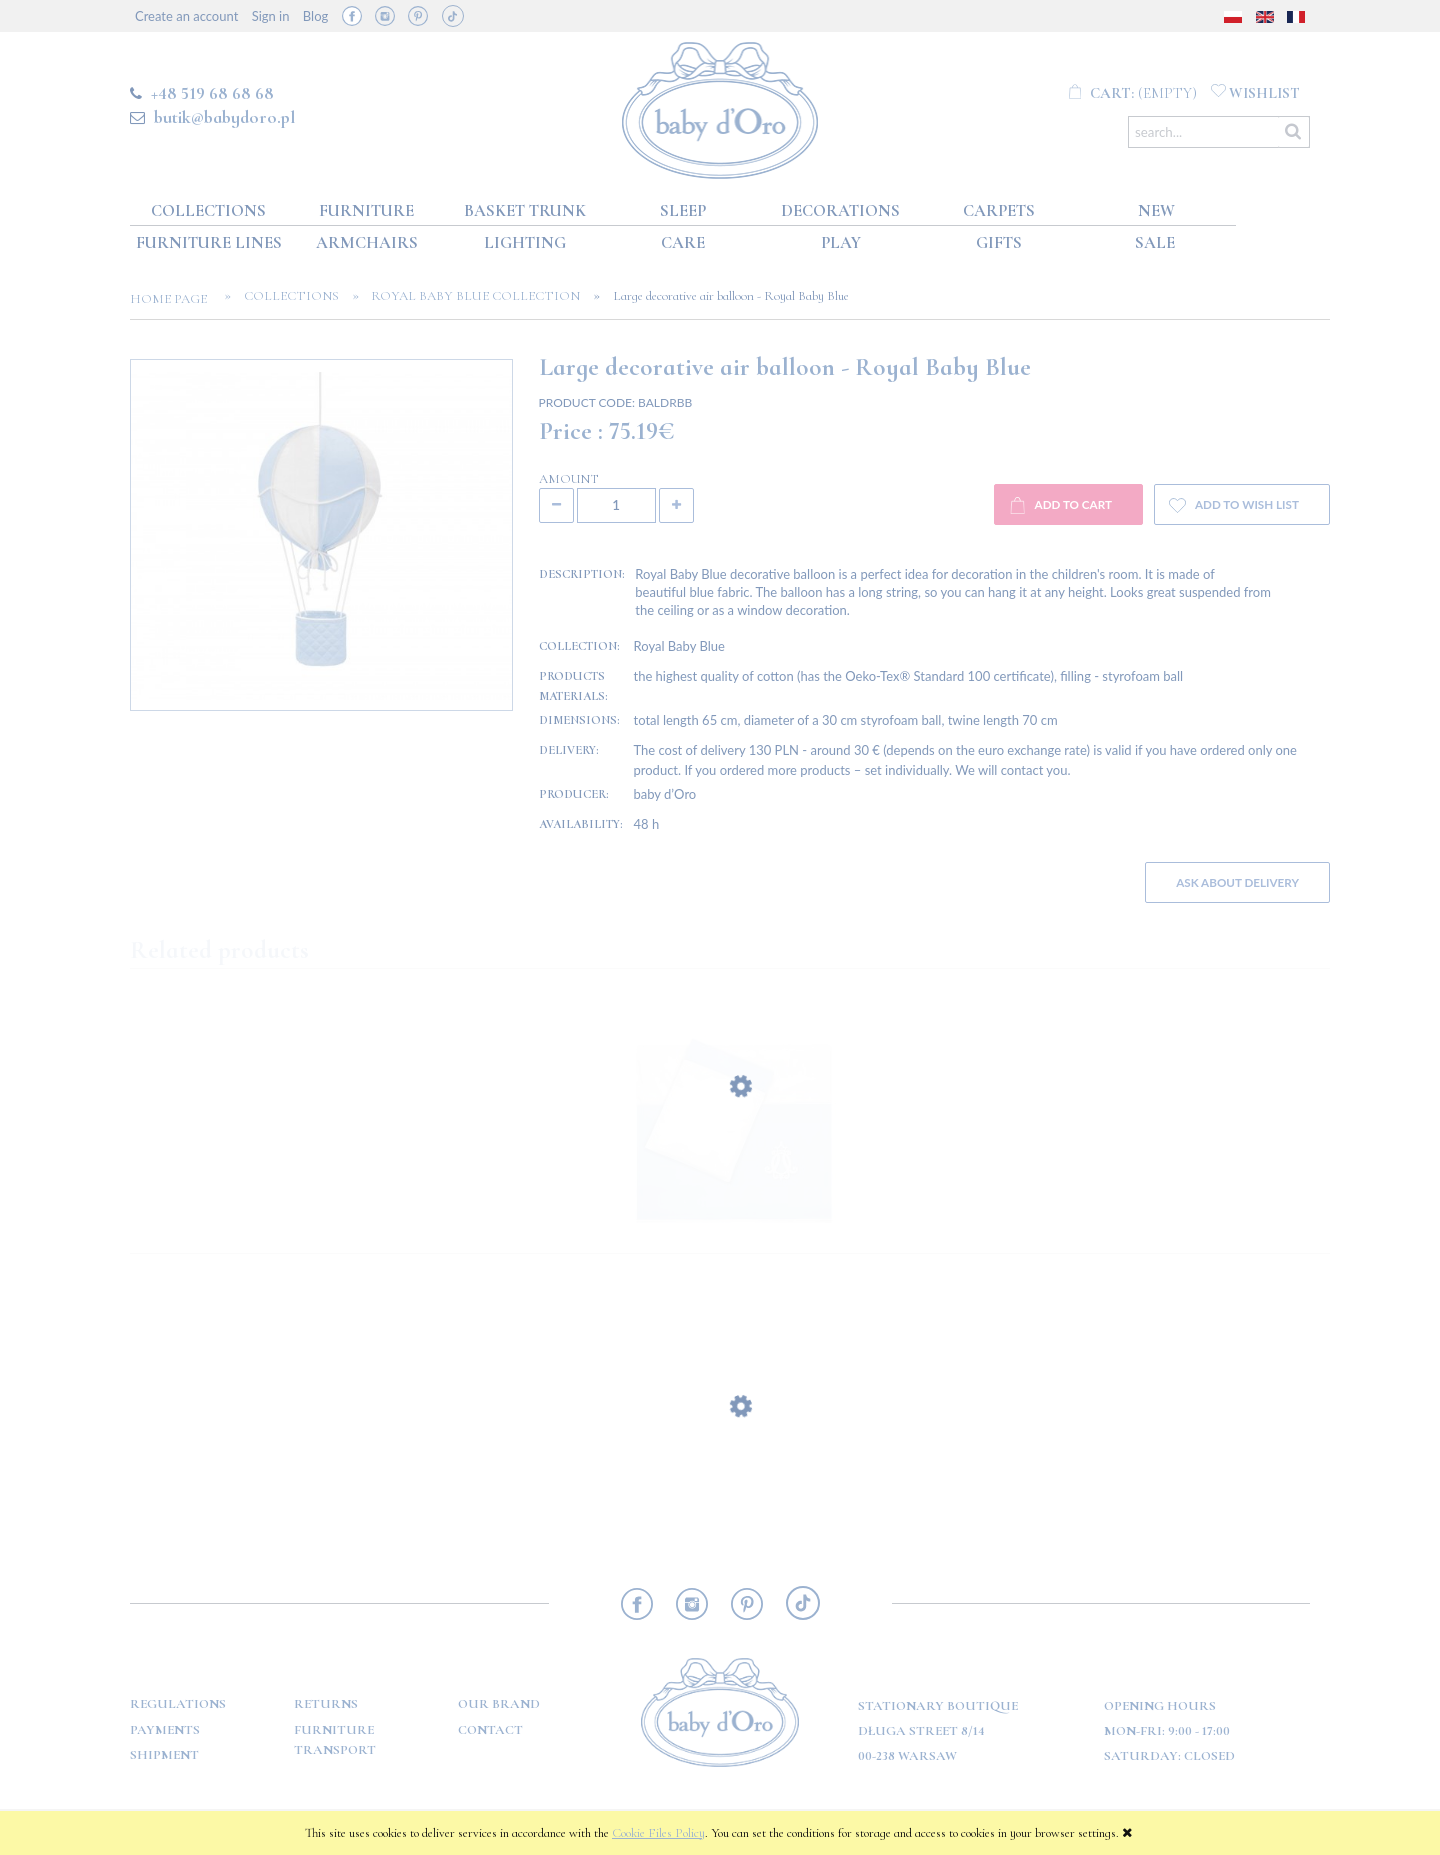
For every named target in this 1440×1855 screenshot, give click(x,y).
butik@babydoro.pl (224, 117)
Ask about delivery (1237, 882)
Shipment (164, 1755)
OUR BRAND (499, 1704)
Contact (490, 1730)
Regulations (178, 1704)
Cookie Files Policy (658, 1833)
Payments (165, 1730)
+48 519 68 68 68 (212, 93)
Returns (326, 1704)
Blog (315, 16)
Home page (174, 299)
